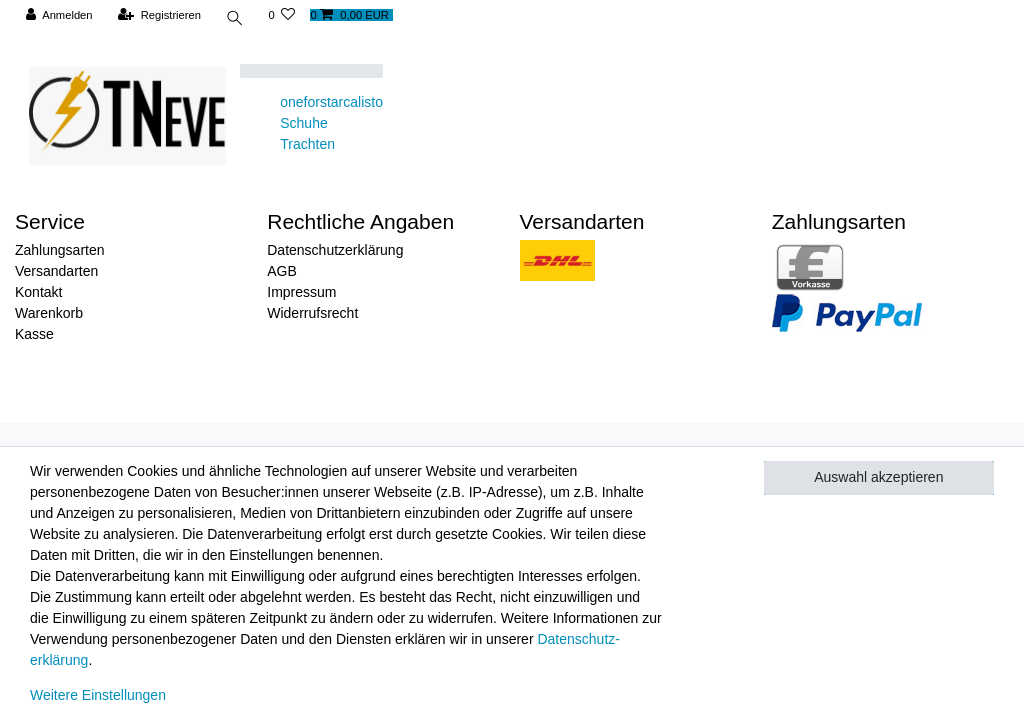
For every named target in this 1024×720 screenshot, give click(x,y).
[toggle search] (236, 20)
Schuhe (303, 123)
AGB (282, 271)
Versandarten (56, 271)
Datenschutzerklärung (335, 250)
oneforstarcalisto (331, 102)
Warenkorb (49, 313)
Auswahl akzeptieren (878, 477)
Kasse (34, 334)
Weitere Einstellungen (98, 695)
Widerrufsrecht (312, 313)
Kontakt (38, 292)
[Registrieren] (159, 15)
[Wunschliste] (284, 15)
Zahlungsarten (60, 250)
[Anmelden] (59, 15)
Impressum (301, 292)
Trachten (307, 144)
